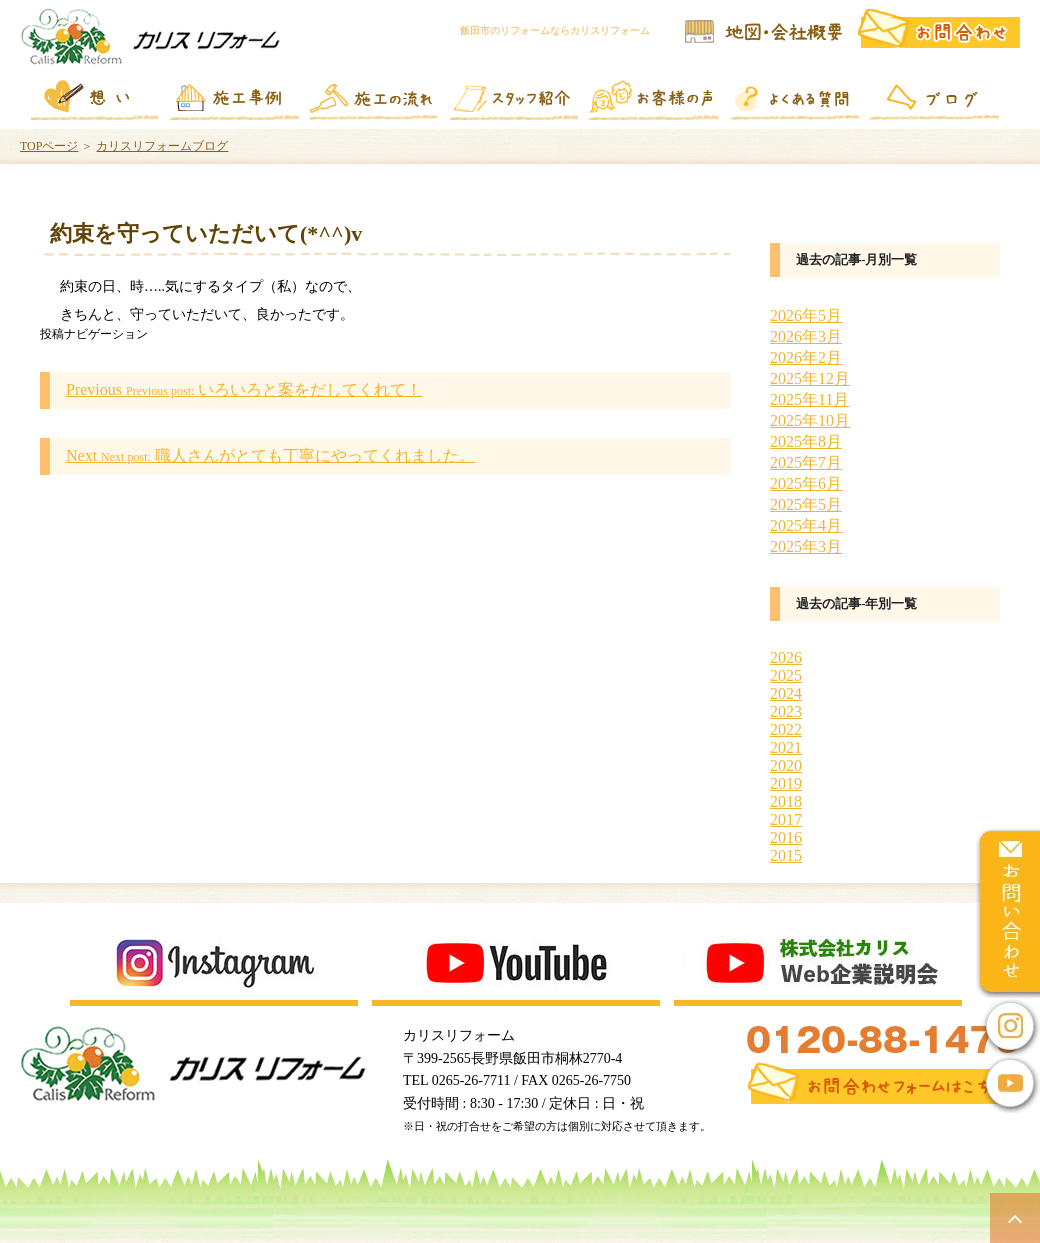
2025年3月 (806, 546)
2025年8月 (806, 441)
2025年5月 (806, 504)
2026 (786, 657)
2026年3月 (806, 336)
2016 (786, 837)
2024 (786, 693)
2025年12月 (810, 378)
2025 (786, 675)
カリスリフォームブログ (162, 146)
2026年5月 (806, 315)
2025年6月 (806, 483)
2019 (786, 783)
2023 (786, 711)
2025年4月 (806, 525)
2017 (786, 819)
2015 (786, 855)
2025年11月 (809, 399)
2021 (786, 747)
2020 (786, 765)
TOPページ (49, 146)
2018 (786, 801)
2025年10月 (810, 420)
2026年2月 (806, 357)
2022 (786, 729)
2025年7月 (806, 462)
